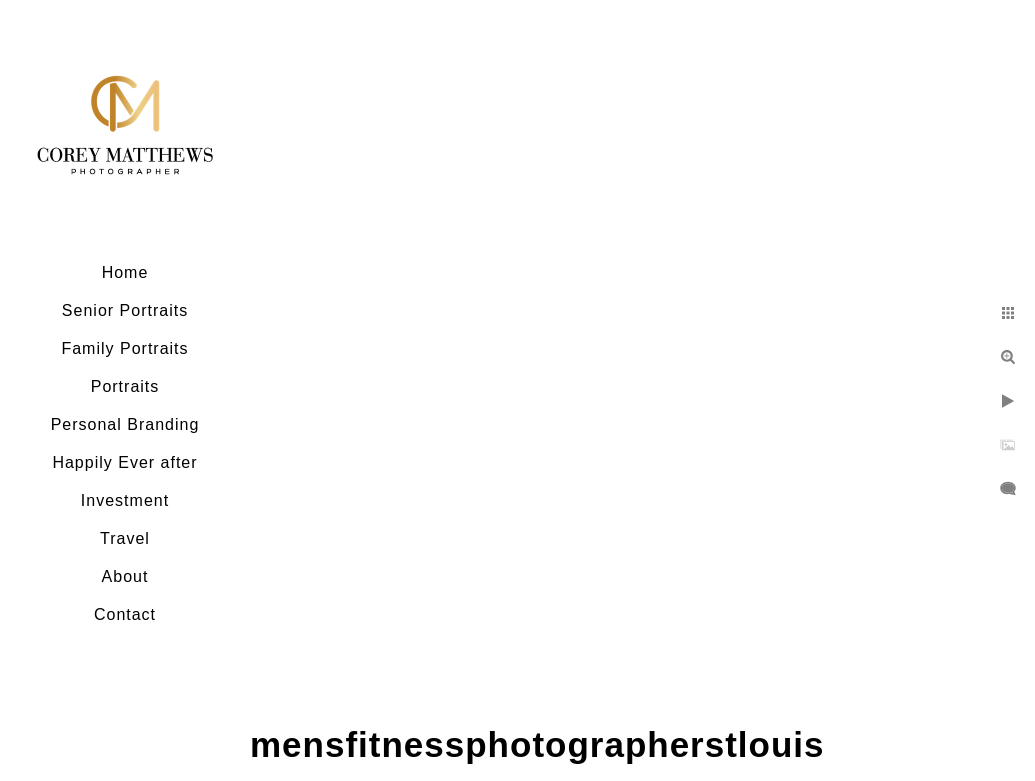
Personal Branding (125, 424)
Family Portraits (124, 348)
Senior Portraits (125, 310)
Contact (125, 614)
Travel (125, 538)
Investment (125, 500)
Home (125, 272)
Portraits (125, 386)
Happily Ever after (124, 462)
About (125, 576)
